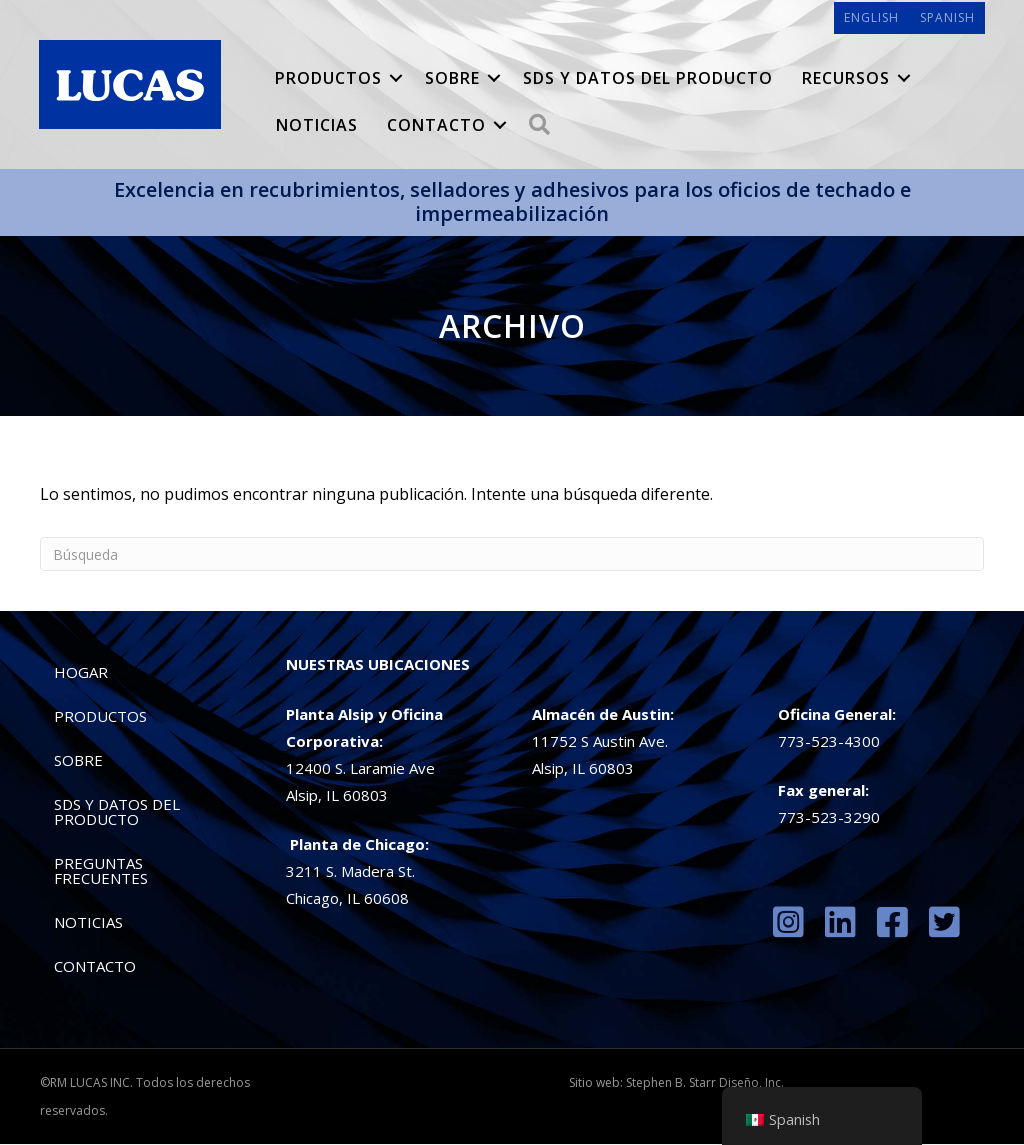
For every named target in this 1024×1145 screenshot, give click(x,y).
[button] (396, 79)
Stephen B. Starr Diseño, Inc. (705, 1083)
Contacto (436, 126)
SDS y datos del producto (648, 79)
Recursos (846, 79)
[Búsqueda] (512, 555)
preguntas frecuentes (101, 871)
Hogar (81, 673)
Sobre (452, 79)
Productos (328, 79)
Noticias (317, 126)
